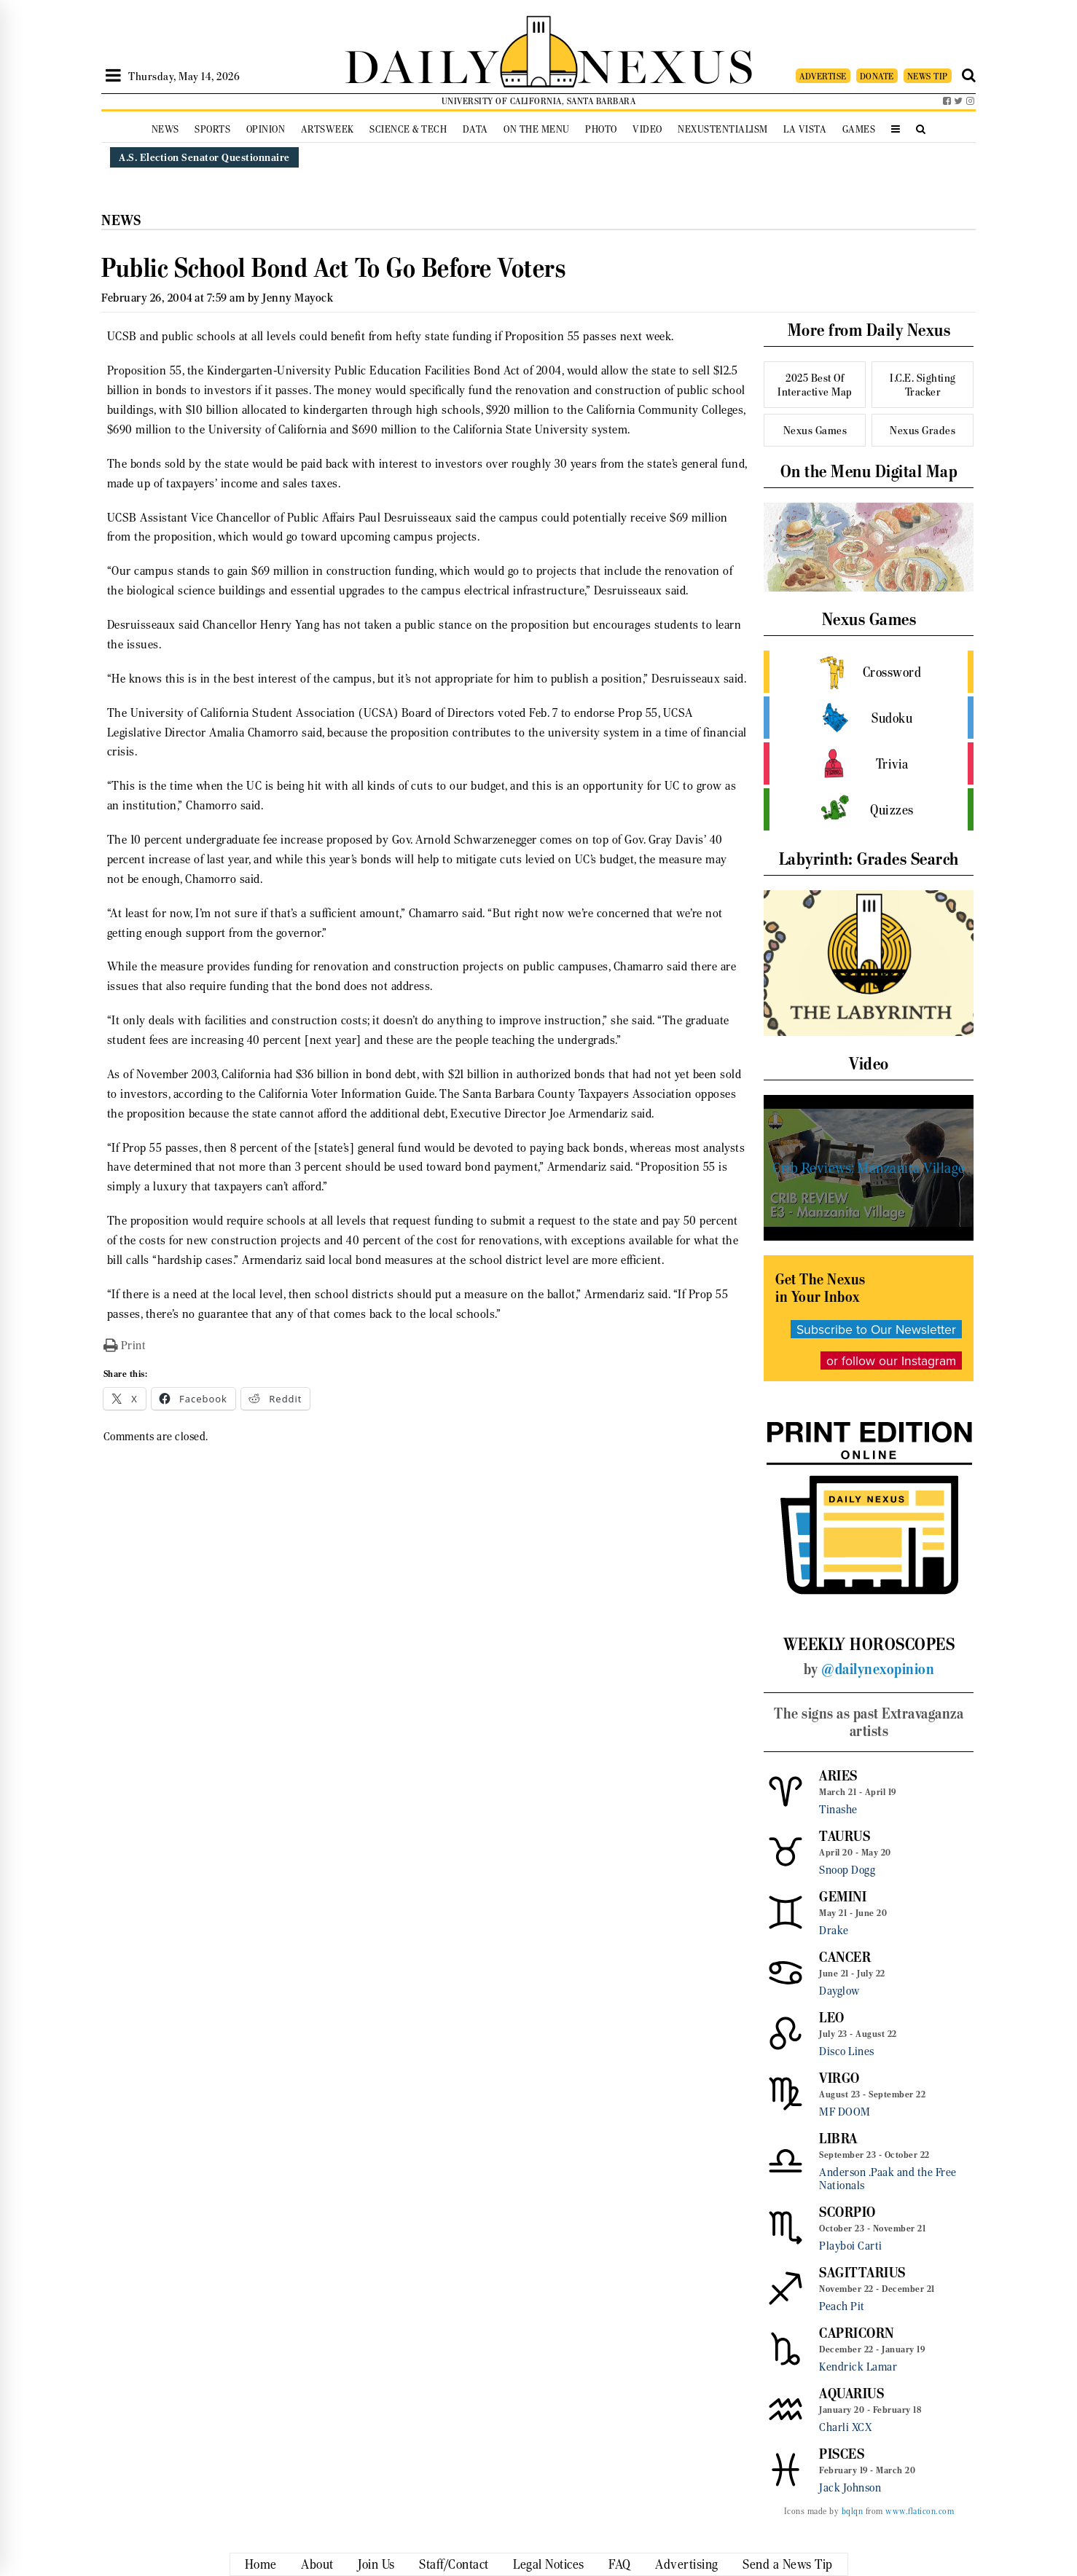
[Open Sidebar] (113, 75)
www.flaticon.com (919, 2511)
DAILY (422, 64)
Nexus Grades (922, 430)
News (165, 129)
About (317, 2564)
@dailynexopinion (877, 1669)
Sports (212, 129)
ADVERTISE (823, 76)
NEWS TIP (927, 76)
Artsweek (327, 129)
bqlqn (852, 2511)
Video (647, 129)
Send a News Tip (788, 2564)
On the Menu (537, 129)
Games (859, 129)
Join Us (376, 2564)
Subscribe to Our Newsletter (876, 1329)
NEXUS (666, 64)
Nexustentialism (723, 129)
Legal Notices (548, 2564)
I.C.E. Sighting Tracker (923, 384)
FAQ (619, 2564)
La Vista (804, 129)
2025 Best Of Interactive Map (815, 384)
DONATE (877, 76)
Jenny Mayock (297, 298)
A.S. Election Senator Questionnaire (204, 157)
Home (261, 2564)
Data (475, 129)
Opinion (266, 129)
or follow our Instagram (891, 1360)
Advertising (686, 2564)
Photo (601, 129)
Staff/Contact (454, 2564)
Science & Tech (408, 129)
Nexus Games (815, 430)
